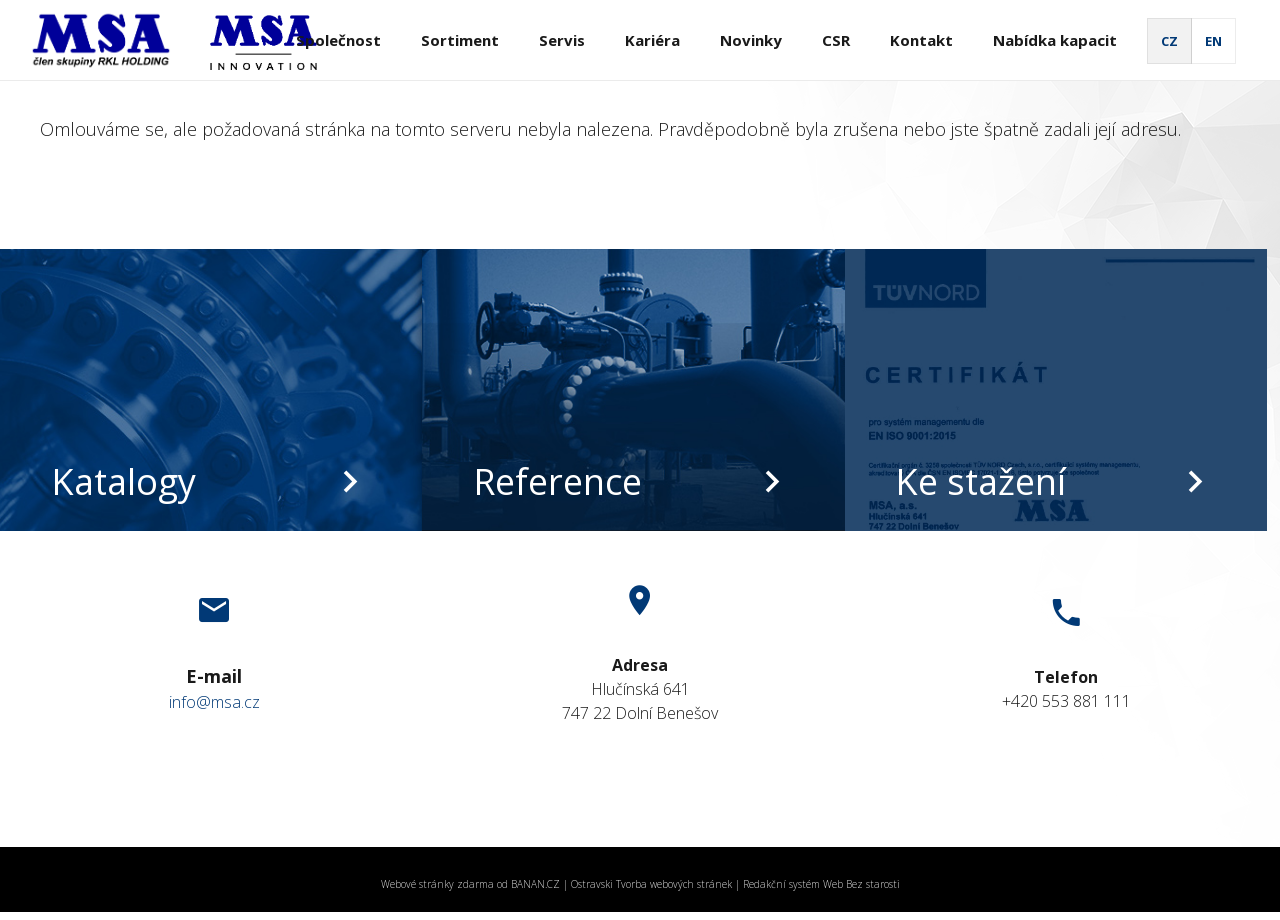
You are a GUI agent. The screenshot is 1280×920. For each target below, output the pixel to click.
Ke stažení (980, 481)
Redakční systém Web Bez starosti (821, 884)
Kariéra (652, 40)
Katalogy (123, 481)
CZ (1169, 41)
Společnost (338, 40)
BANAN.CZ (535, 884)
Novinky (751, 40)
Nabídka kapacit (1055, 40)
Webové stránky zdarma (437, 884)
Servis (562, 40)
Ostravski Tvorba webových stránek (651, 884)
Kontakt (921, 40)
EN (1213, 41)
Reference (557, 481)
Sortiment (460, 40)
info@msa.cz (214, 702)
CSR (836, 40)
